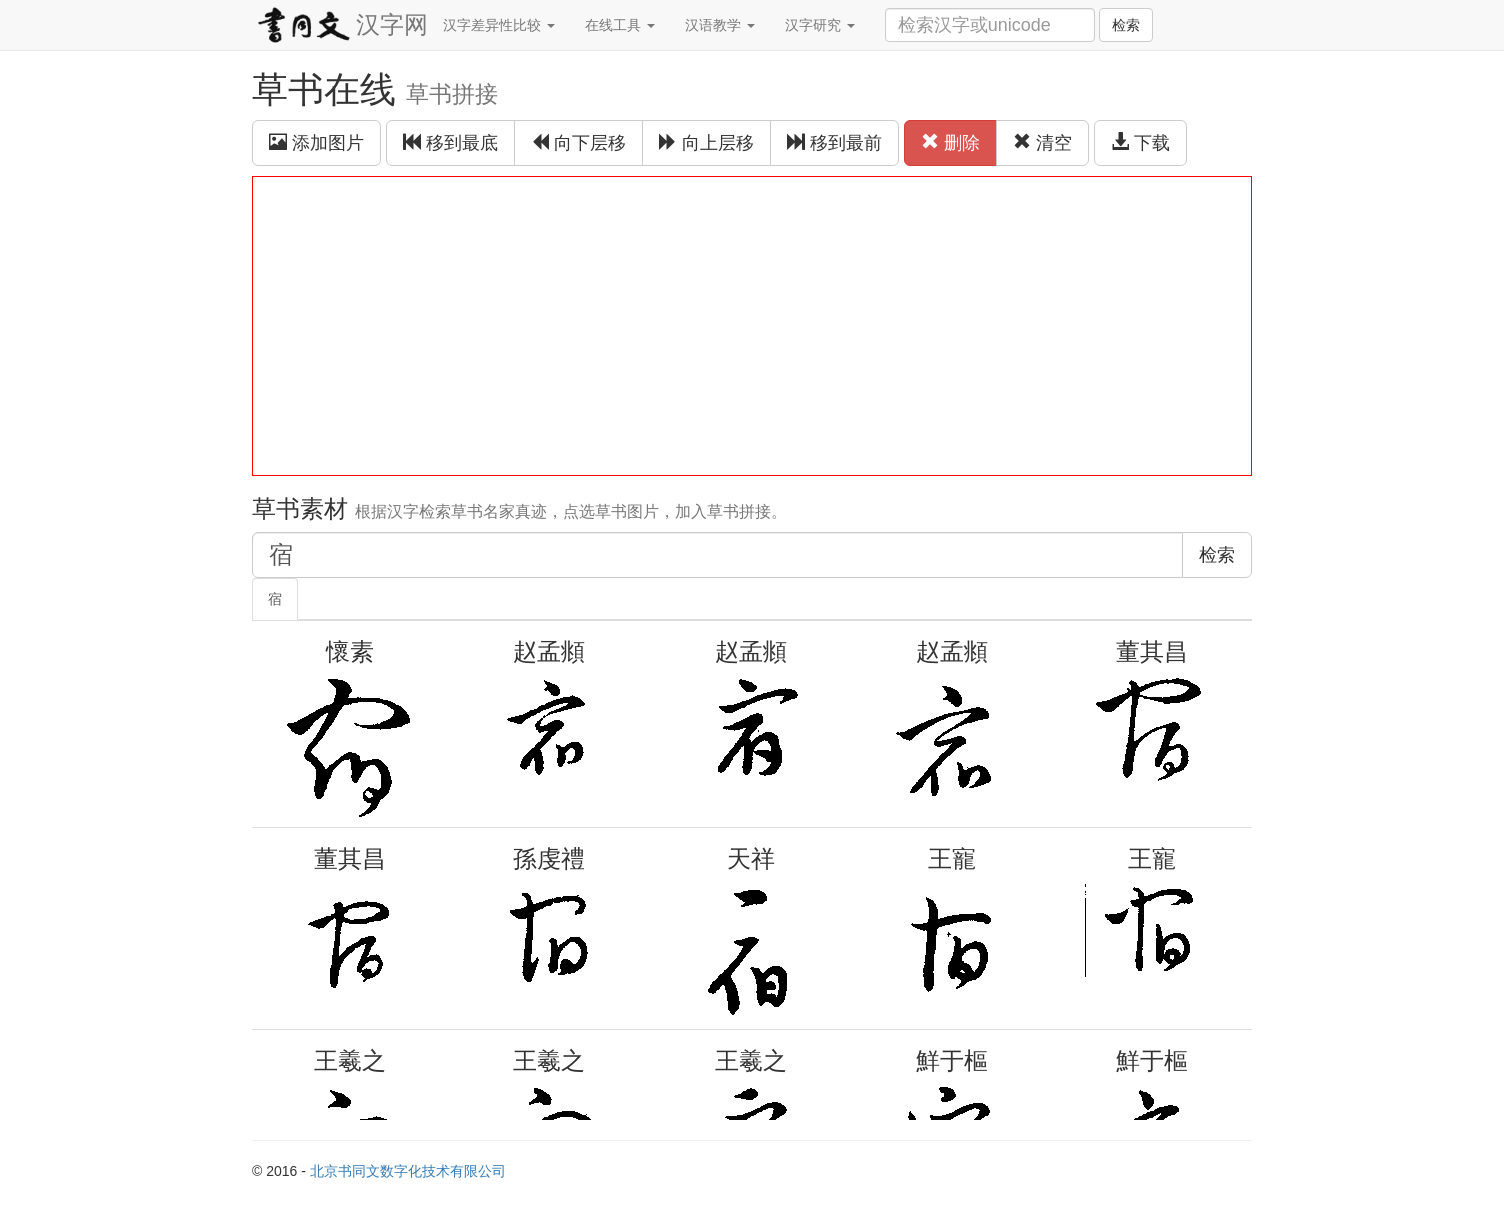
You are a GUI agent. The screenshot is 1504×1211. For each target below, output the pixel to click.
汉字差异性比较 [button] (499, 25)
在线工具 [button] (620, 25)
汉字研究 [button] (820, 25)
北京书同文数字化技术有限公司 (408, 1171)
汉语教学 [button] (720, 25)
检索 (1126, 25)
